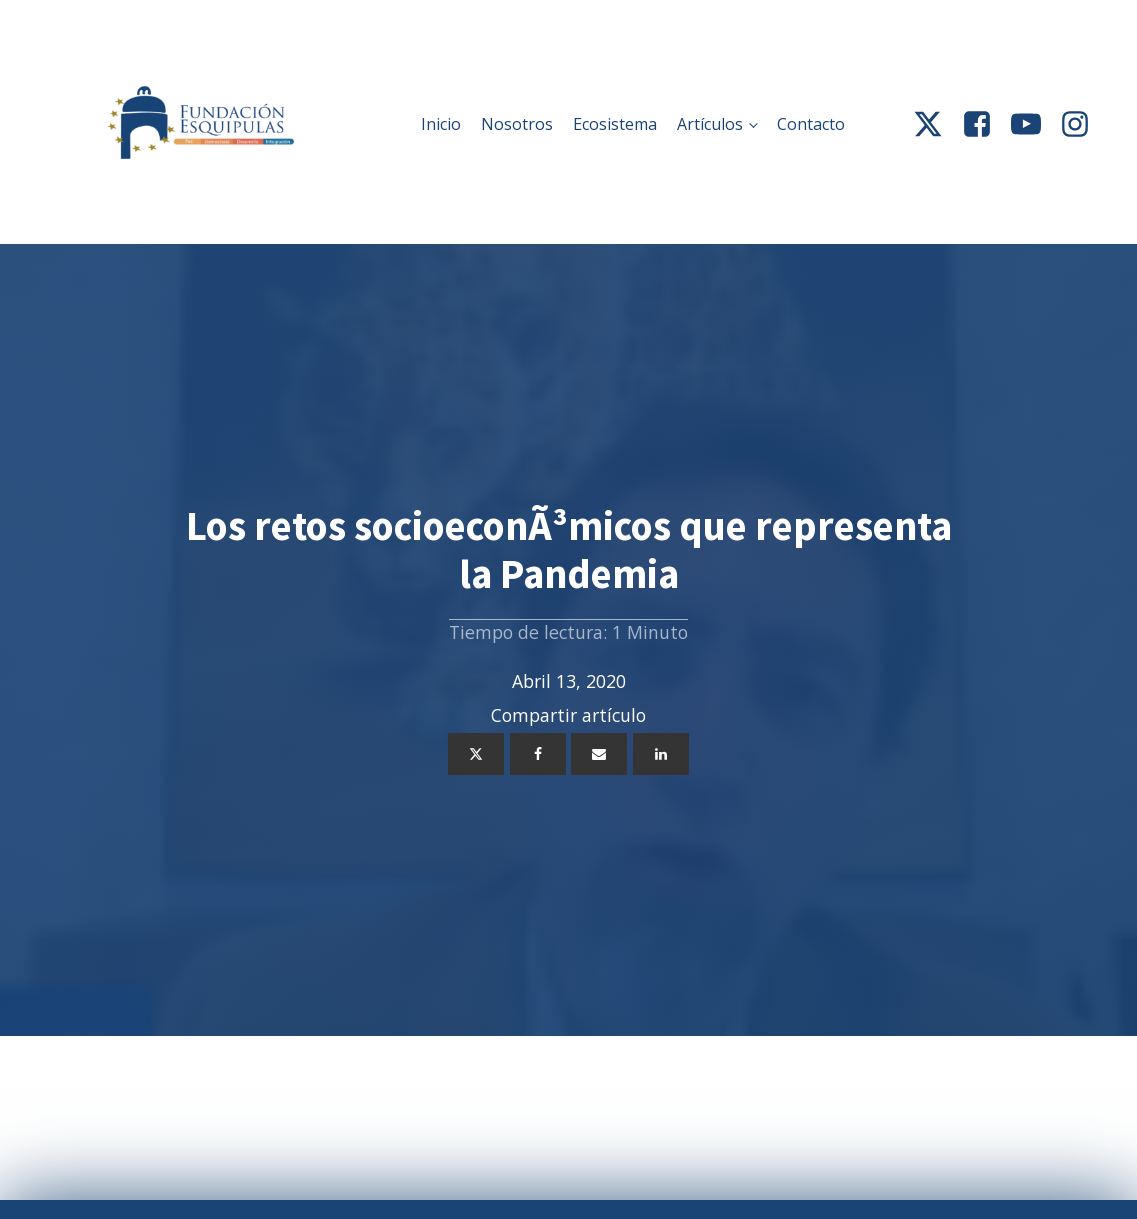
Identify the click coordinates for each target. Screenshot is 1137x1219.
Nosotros (517, 124)
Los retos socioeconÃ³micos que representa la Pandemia (569, 549)
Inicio (441, 124)
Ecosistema (615, 124)
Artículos (710, 124)
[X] (476, 754)
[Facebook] (538, 754)
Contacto (811, 124)
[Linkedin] (661, 754)
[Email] (599, 754)
